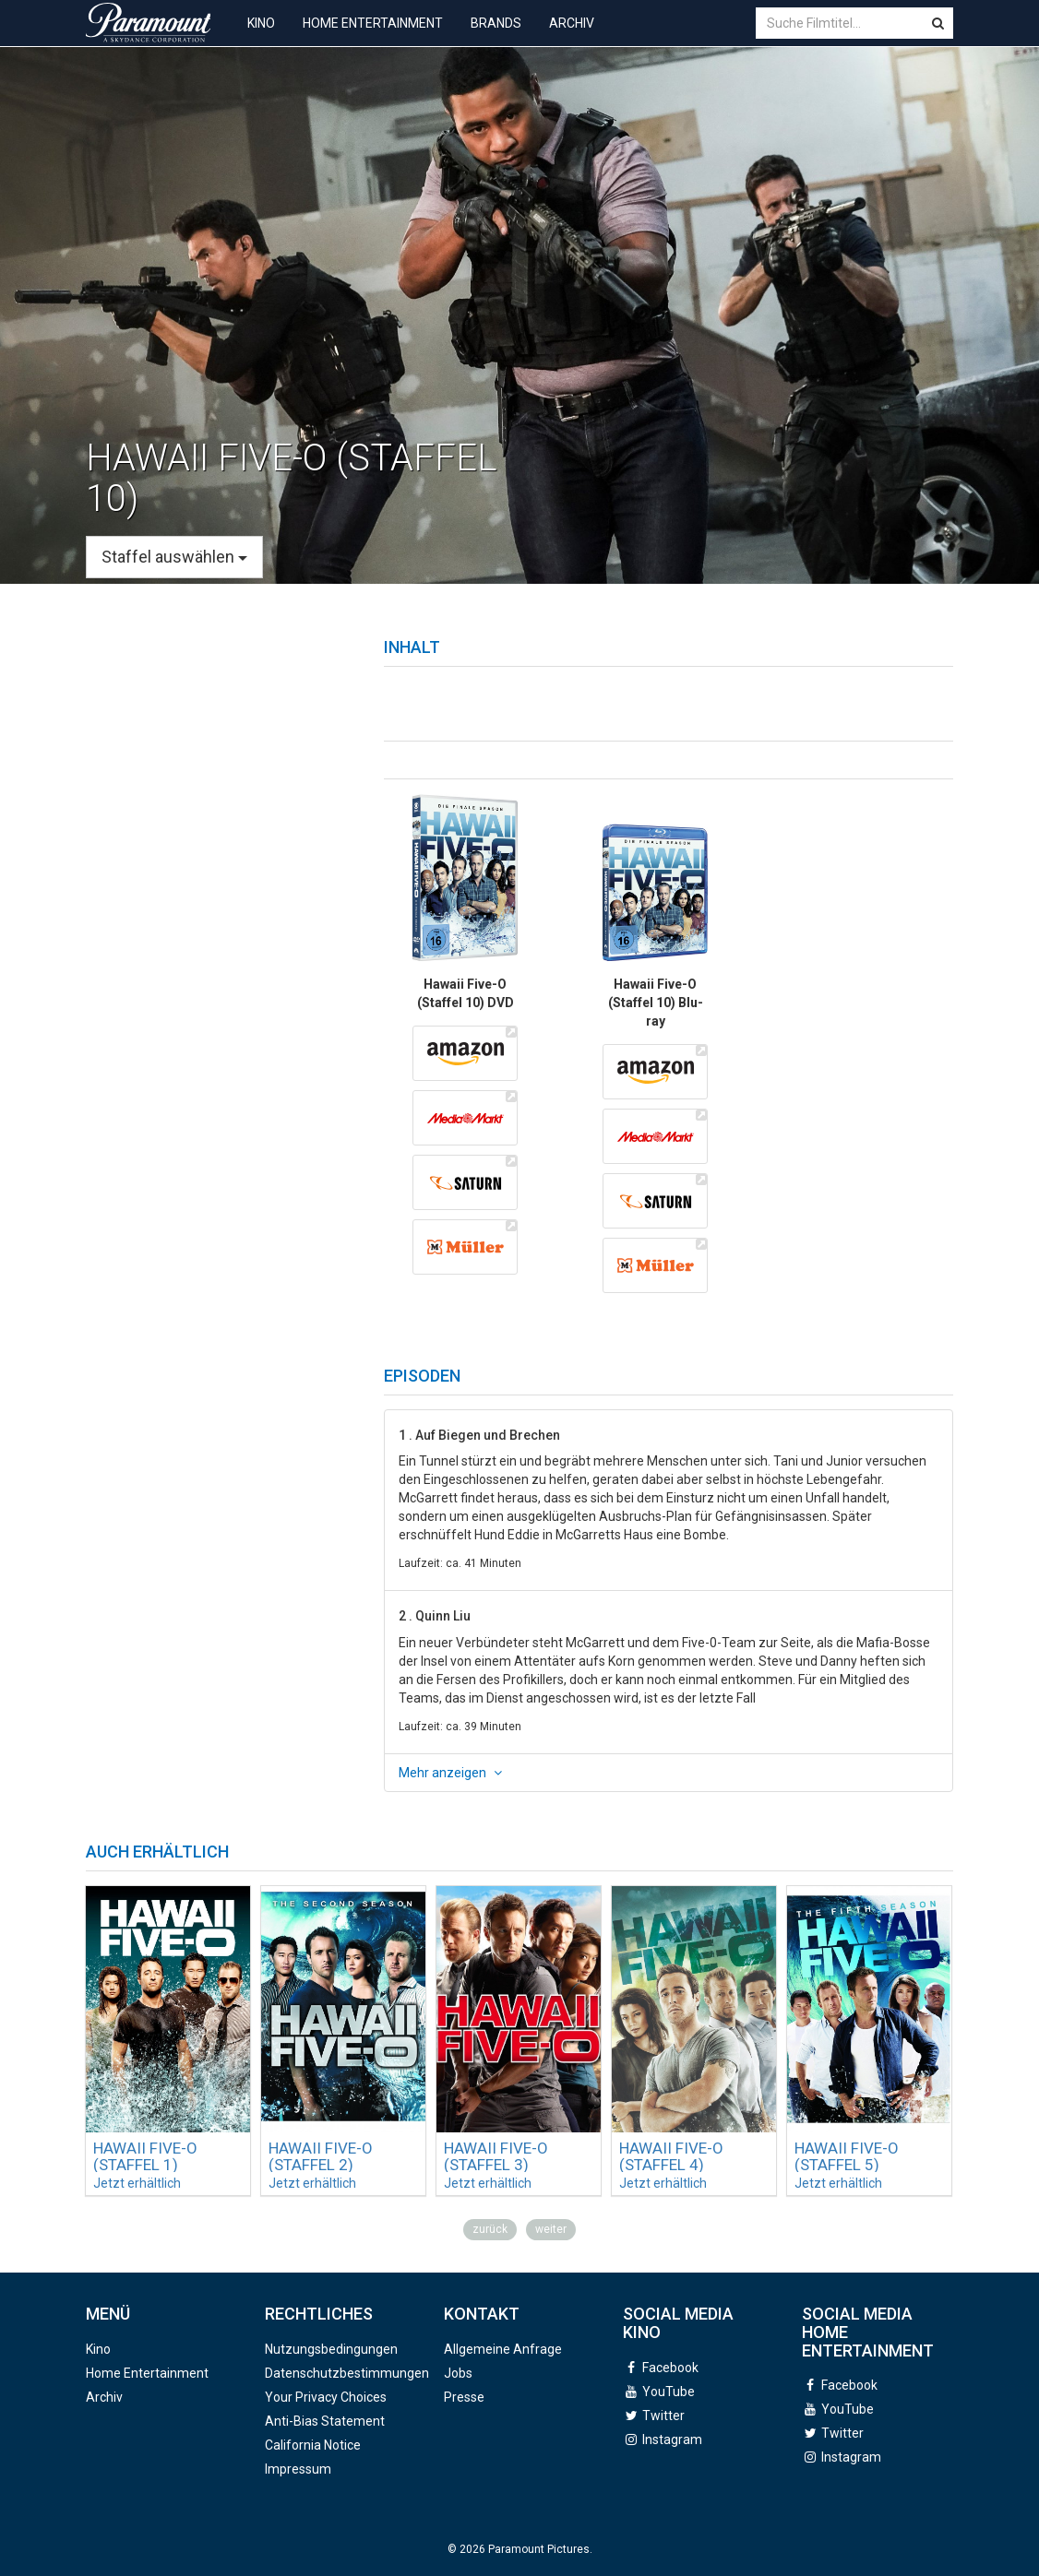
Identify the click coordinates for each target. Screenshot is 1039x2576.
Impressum (298, 2469)
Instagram (672, 2439)
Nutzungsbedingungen (331, 2349)
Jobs (458, 2373)
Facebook (670, 2367)
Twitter (663, 2415)
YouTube (668, 2391)
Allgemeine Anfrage (503, 2349)
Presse (464, 2397)
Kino (261, 37)
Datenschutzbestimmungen (347, 2373)
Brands (496, 37)
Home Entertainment (373, 37)
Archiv (571, 37)
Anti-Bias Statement (325, 2421)
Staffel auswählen (174, 556)
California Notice (313, 2445)
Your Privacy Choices (326, 2397)
